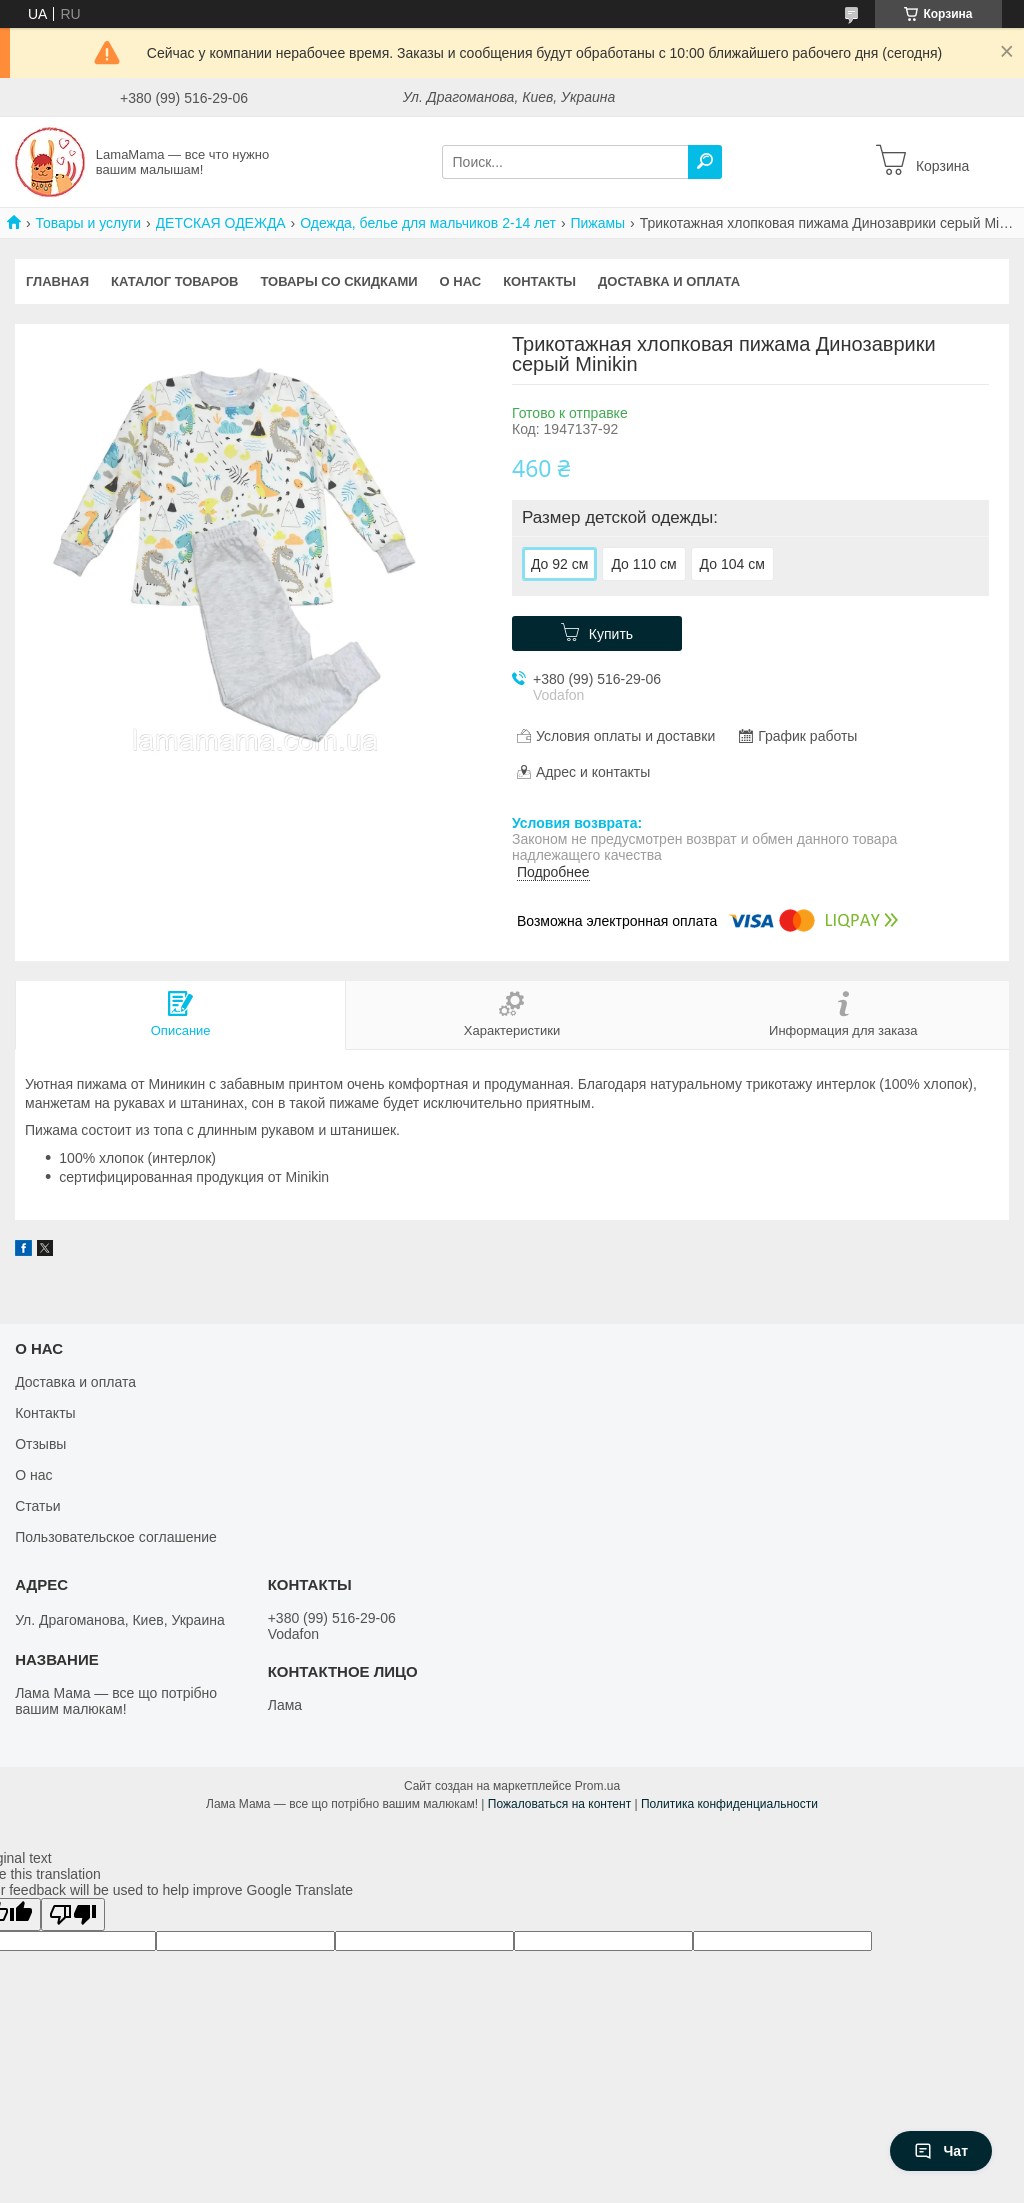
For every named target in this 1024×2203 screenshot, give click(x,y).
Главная (57, 281)
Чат (941, 2151)
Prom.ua (597, 1786)
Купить (611, 634)
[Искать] (705, 162)
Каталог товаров (174, 281)
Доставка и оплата (669, 281)
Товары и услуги (88, 223)
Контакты (539, 281)
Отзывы (40, 1444)
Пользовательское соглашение (116, 1537)
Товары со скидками (339, 281)
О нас (461, 281)
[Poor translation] (73, 1914)
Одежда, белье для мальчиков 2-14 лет (428, 223)
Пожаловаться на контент (559, 1804)
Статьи (37, 1506)
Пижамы (597, 223)
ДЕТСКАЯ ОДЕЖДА (221, 223)
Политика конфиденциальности (729, 1804)
